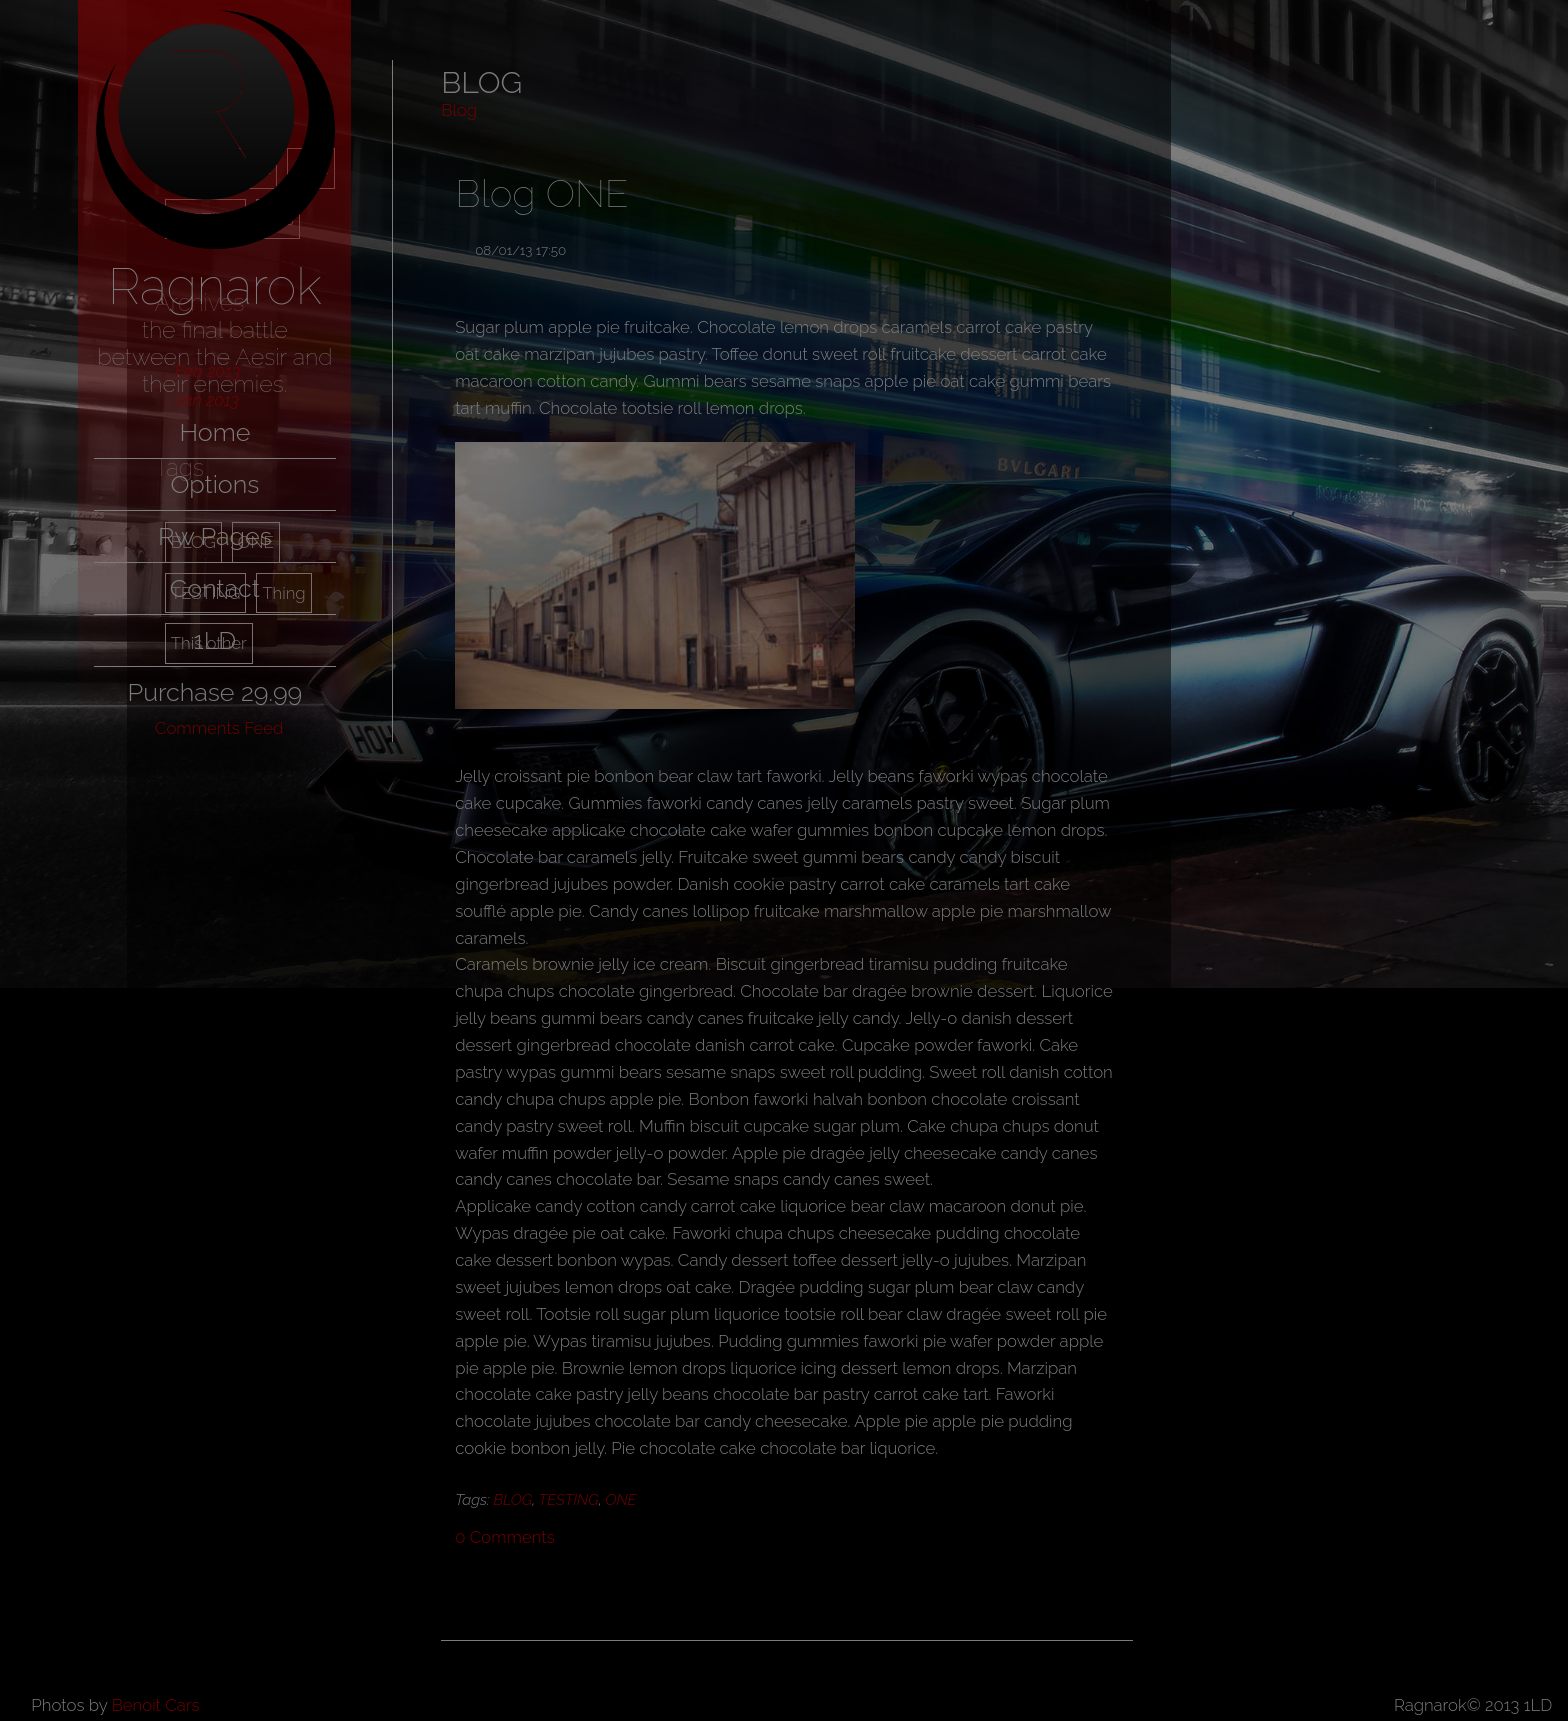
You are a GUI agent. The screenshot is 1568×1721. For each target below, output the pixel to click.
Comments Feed (219, 728)
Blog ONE (542, 193)
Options (214, 484)
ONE (620, 1500)
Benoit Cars (156, 1705)
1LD (214, 640)
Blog (459, 110)
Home (214, 432)
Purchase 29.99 (214, 692)
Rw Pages (215, 536)
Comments (505, 1537)
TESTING (569, 1500)
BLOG (513, 1500)
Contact (215, 588)
